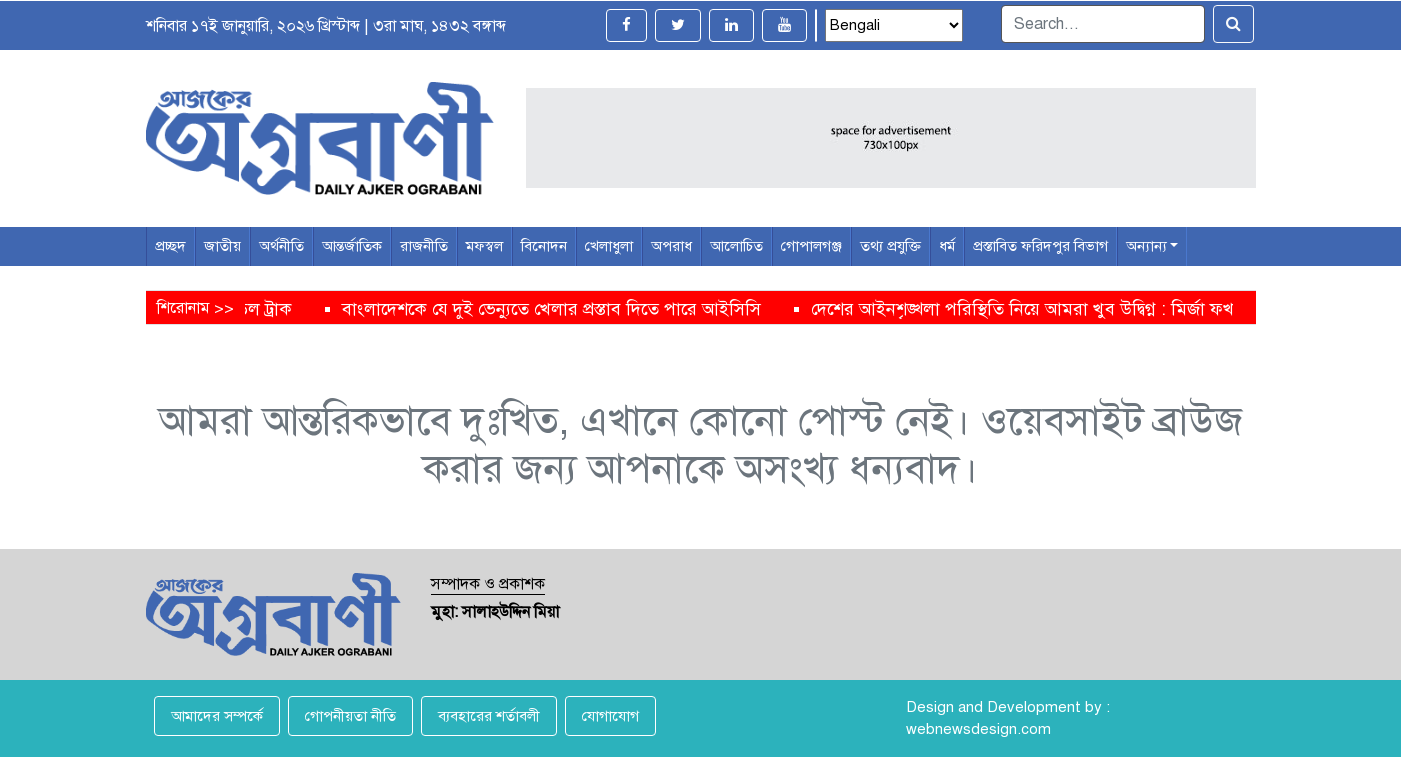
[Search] (1103, 24)
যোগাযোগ (610, 716)
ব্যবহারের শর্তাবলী (489, 716)
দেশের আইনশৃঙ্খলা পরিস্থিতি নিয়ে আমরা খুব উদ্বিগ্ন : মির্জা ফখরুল (1051, 309)
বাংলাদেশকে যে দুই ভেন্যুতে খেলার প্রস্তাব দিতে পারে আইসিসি (567, 309)
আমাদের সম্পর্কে (217, 716)
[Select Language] (894, 25)
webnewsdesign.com (978, 729)
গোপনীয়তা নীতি (350, 716)
